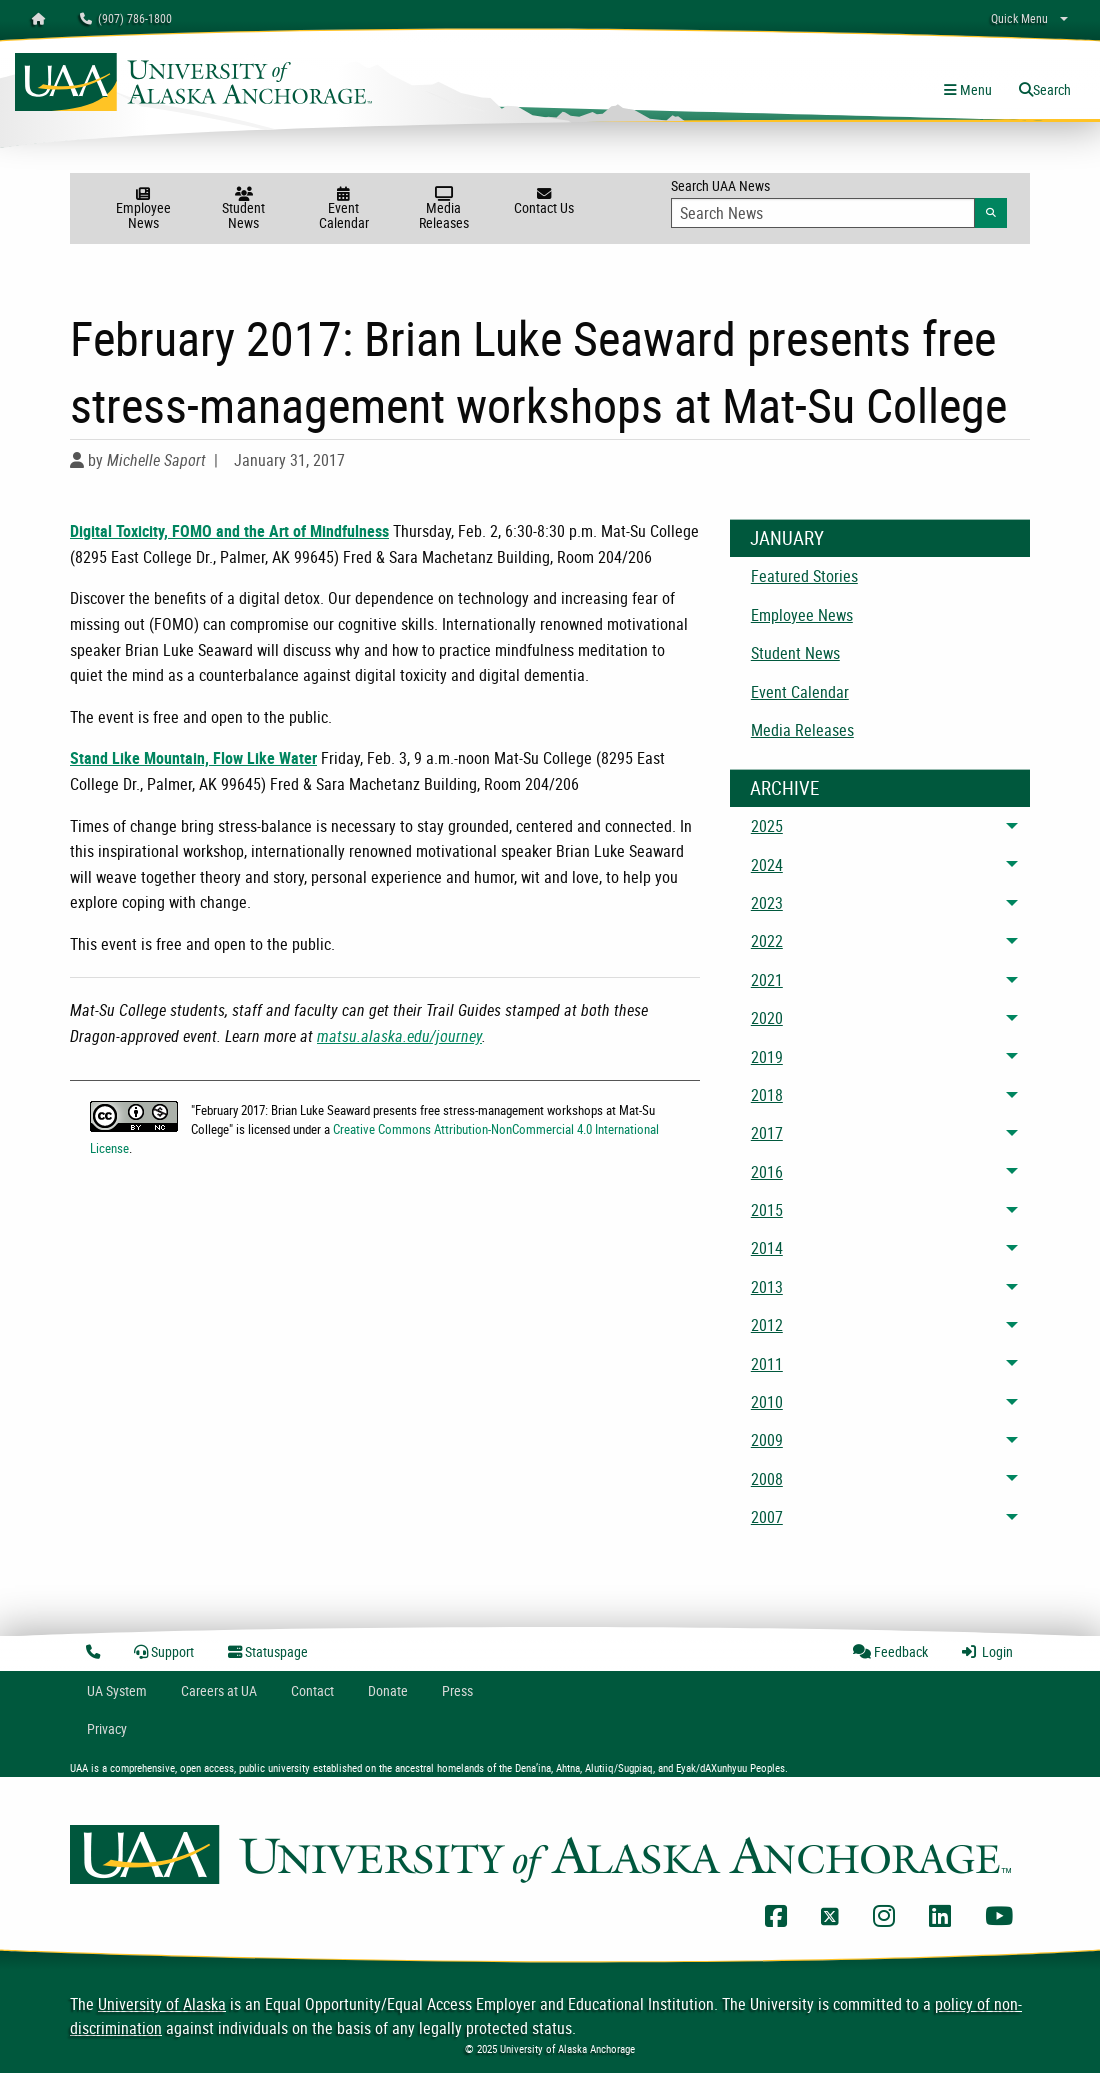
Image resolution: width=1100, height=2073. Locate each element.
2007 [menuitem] (767, 1517)
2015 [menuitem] (767, 1210)
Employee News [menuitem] (802, 615)
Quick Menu (1019, 18)
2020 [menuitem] (767, 1018)
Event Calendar (344, 209)
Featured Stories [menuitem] (804, 576)
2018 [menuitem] (767, 1095)
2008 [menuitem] (767, 1479)
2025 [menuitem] (767, 826)
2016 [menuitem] (767, 1172)
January (787, 538)
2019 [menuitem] (767, 1057)
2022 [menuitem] (767, 941)
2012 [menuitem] (767, 1325)
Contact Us (544, 202)
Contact (312, 1690)
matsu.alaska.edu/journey (399, 1036)
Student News (244, 209)
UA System (117, 1690)
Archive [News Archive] (784, 788)
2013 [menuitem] (767, 1287)
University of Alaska (162, 2004)
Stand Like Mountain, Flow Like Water (193, 758)
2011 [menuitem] (767, 1364)
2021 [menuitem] (767, 980)
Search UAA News (839, 202)
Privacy (107, 1728)
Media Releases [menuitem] (802, 730)
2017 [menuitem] (767, 1133)
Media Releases (444, 209)
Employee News (143, 209)
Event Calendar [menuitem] (800, 692)
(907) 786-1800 (126, 18)
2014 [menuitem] (767, 1248)
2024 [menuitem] (767, 865)
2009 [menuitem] (767, 1440)
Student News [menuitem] (795, 653)
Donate (388, 1690)
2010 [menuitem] (767, 1402)
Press (457, 1690)
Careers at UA (219, 1690)
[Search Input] (823, 213)
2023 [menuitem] (767, 903)
